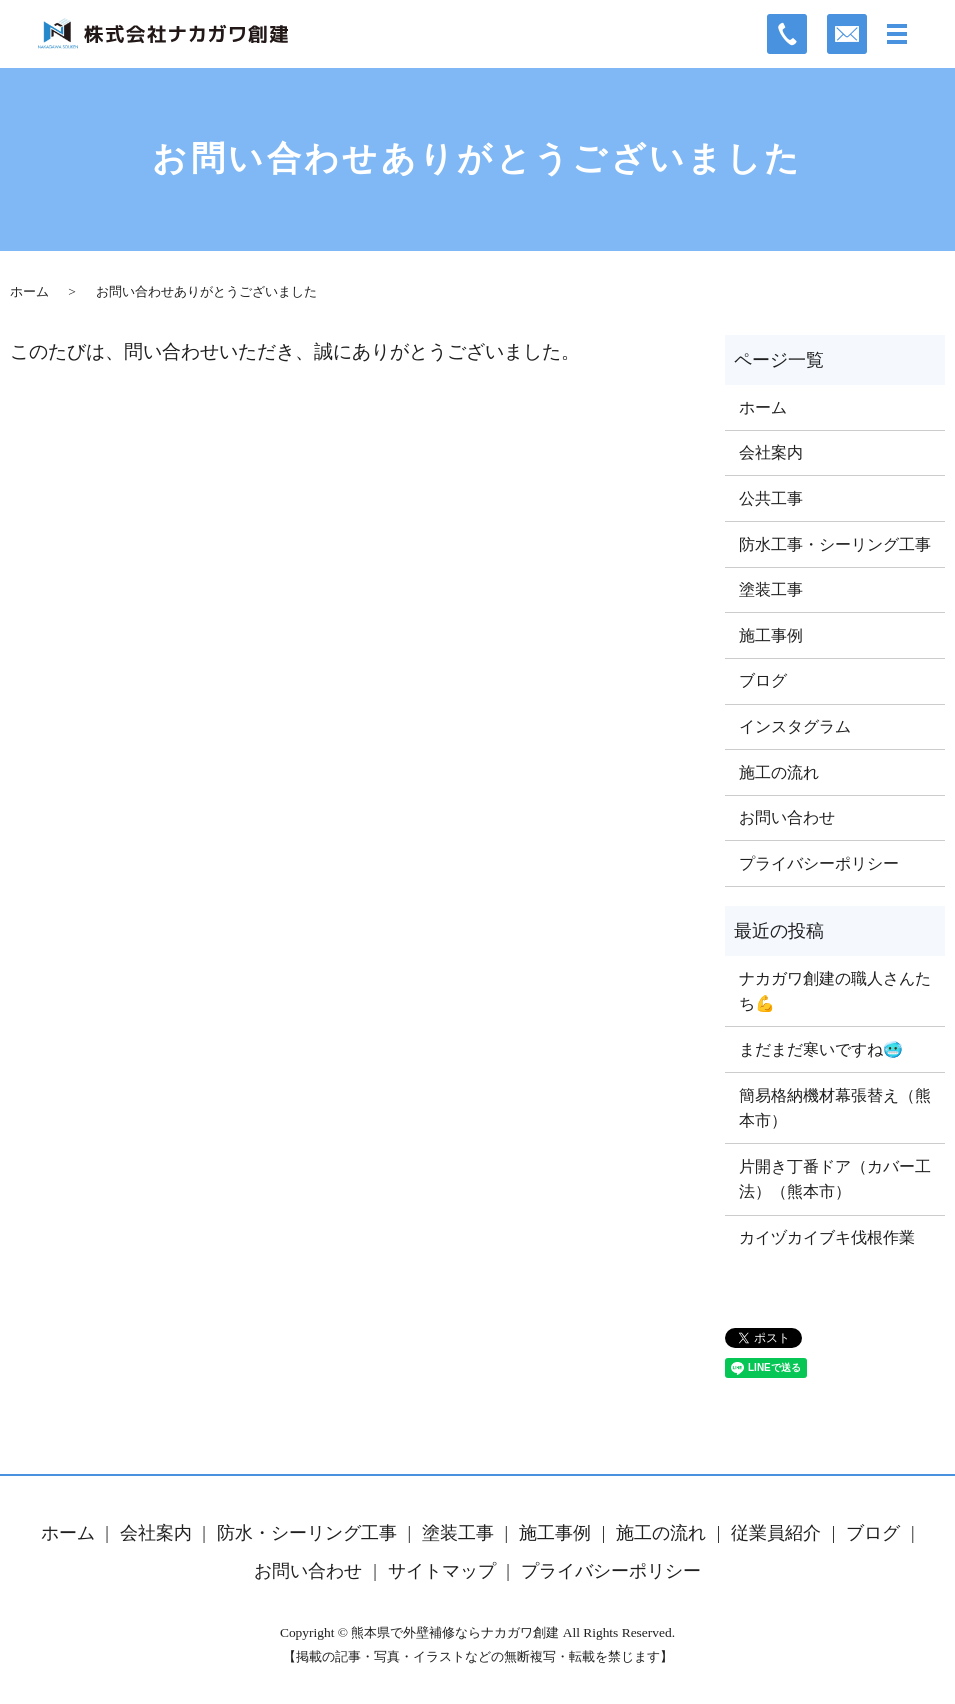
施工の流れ (779, 772)
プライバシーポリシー (819, 863)
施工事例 (771, 635)
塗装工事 (771, 589)
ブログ (763, 680)
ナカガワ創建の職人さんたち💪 (835, 991)
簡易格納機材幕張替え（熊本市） (835, 1108)
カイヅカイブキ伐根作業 (827, 1237)
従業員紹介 (776, 1533)
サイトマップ (442, 1571)
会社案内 (771, 452)
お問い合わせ (787, 817)
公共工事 (771, 498)
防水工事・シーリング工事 (835, 544)
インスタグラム (795, 726)
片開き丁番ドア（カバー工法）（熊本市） (835, 1179)
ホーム (29, 291)
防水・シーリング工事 (307, 1533)
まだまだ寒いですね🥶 (821, 1049)
